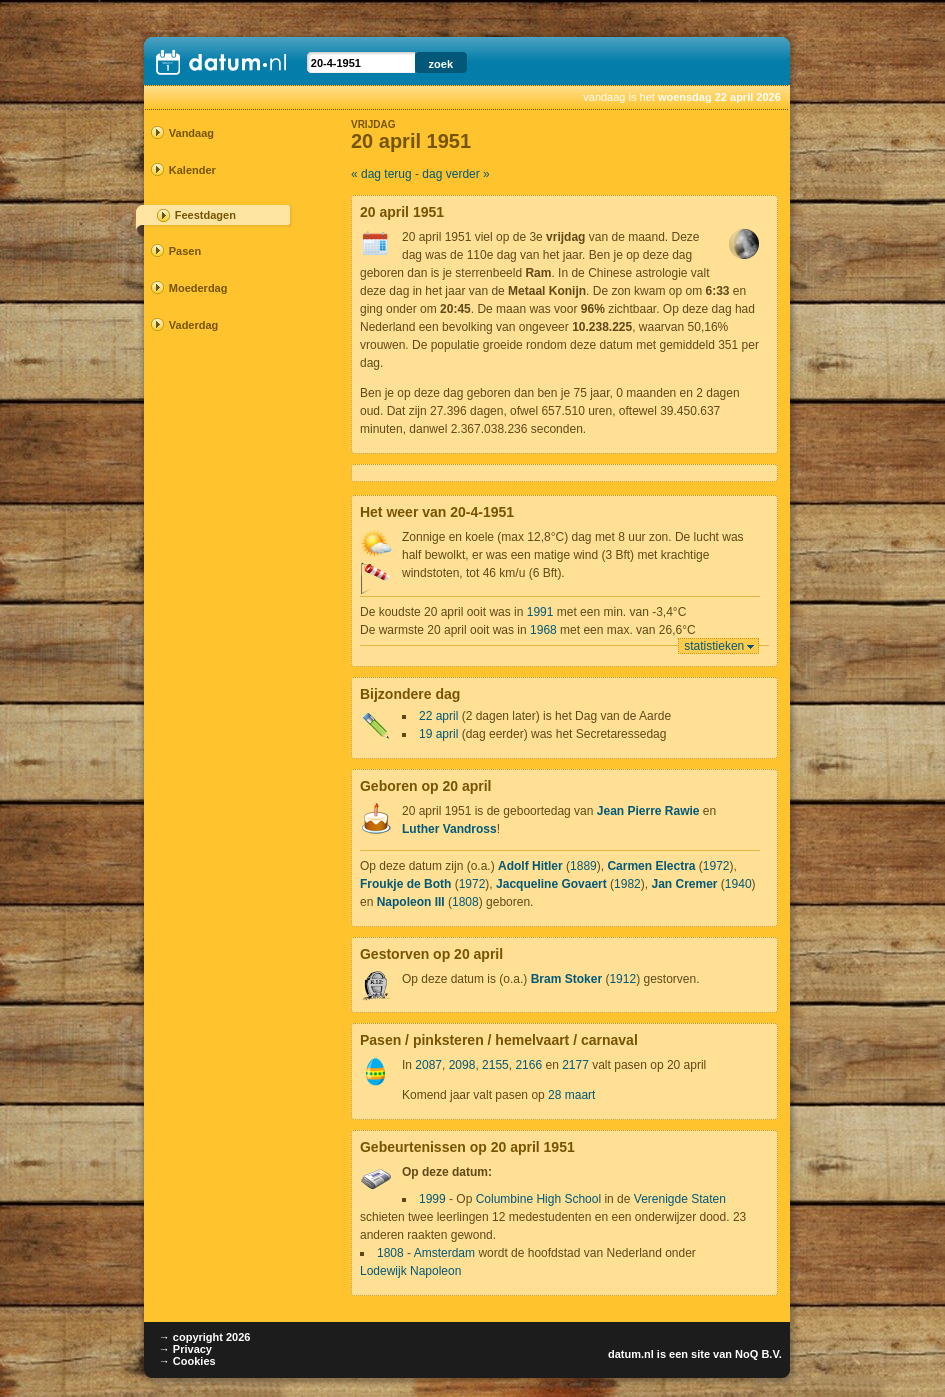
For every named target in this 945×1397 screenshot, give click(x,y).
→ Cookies (187, 1361)
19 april (438, 734)
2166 (528, 1065)
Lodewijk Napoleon (410, 1271)
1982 (627, 884)
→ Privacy (185, 1349)
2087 (428, 1065)
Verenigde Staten (680, 1199)
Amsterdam (444, 1253)
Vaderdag (194, 325)
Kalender (192, 170)
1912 (622, 979)
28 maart (571, 1095)
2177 (575, 1065)
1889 (583, 866)
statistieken (714, 646)
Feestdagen (205, 215)
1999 (432, 1199)
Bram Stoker (566, 979)
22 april (438, 716)
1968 (543, 630)
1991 (540, 612)
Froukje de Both (405, 884)
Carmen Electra (651, 866)
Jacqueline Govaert (551, 884)
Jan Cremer (684, 884)
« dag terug (381, 174)
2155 (495, 1065)
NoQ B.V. (758, 1354)
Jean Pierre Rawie (648, 811)
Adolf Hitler (530, 866)
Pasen (185, 251)
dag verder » (455, 174)
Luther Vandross (449, 829)
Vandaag (191, 133)
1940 (738, 884)
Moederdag (198, 288)
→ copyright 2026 (205, 1337)
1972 (716, 866)
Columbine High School (538, 1199)
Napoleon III (411, 902)
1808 (465, 902)
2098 (462, 1065)
